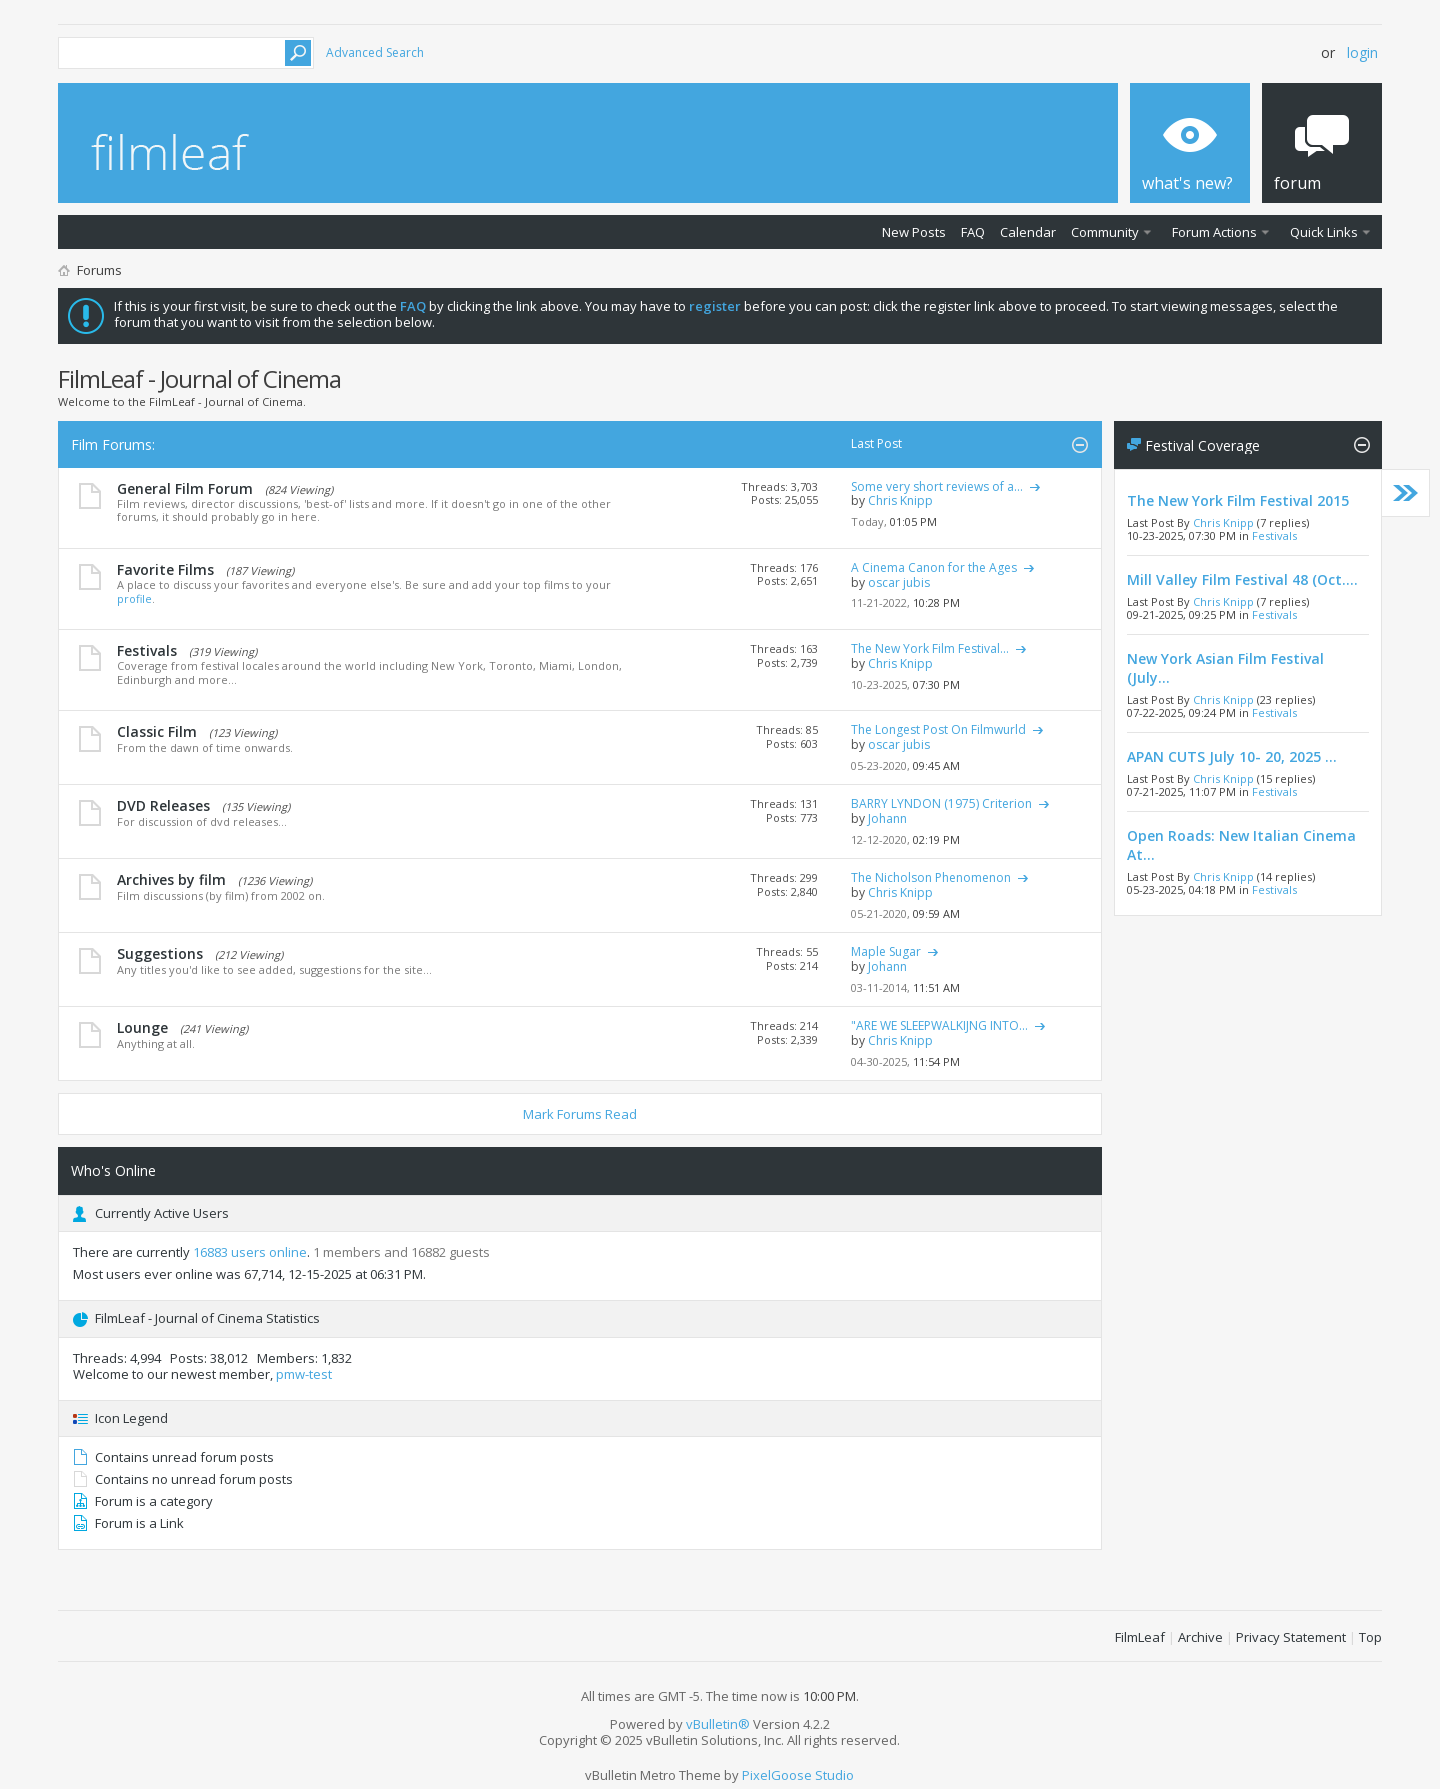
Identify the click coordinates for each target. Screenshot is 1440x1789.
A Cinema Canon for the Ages (934, 567)
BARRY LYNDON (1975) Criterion (941, 803)
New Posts (914, 232)
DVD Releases (163, 805)
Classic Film (157, 731)
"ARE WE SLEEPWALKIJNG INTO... (939, 1025)
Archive (1200, 1637)
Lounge (142, 1027)
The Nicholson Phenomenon (931, 877)
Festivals (147, 650)
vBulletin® (718, 1724)
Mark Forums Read (580, 1114)
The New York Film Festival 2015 (1238, 500)
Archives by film (171, 879)
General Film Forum (185, 488)
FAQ (973, 232)
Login (1362, 52)
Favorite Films (165, 569)
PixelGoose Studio (798, 1775)
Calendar (1028, 232)
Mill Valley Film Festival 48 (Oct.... (1242, 579)
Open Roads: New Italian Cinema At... (1241, 845)
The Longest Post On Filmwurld (938, 729)
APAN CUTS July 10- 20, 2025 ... (1232, 756)
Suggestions (160, 953)
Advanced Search (375, 52)
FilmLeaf (1140, 1637)
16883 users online (250, 1252)
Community (1105, 232)
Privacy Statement (1291, 1637)
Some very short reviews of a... (937, 486)
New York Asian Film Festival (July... (1225, 668)
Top (1370, 1637)
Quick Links (1324, 232)
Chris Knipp (1223, 522)
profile (134, 598)
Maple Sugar (886, 951)
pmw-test (304, 1374)
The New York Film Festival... (930, 648)
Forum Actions (1214, 232)
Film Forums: (113, 444)
